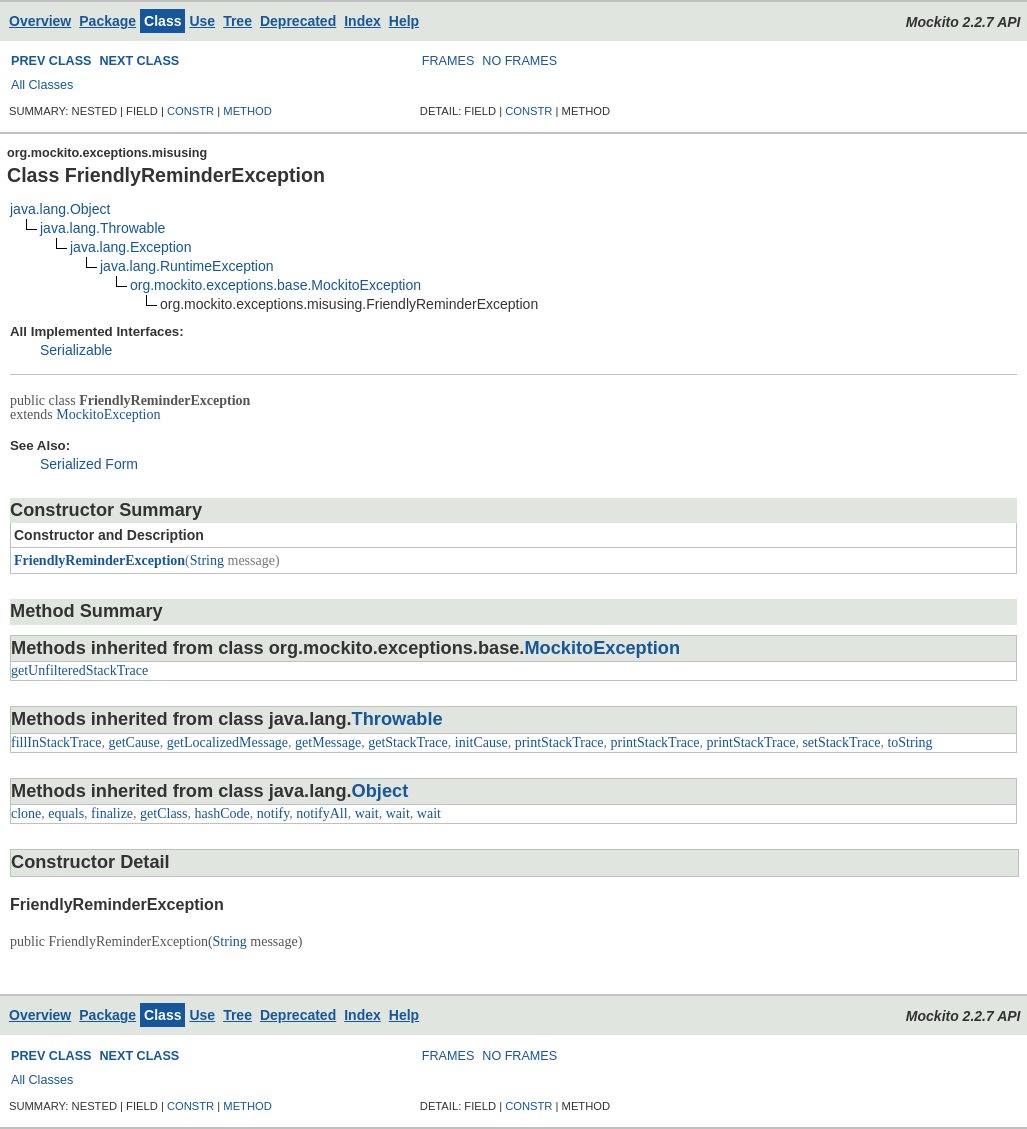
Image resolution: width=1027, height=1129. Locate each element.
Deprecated (298, 21)
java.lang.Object (60, 209)
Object (380, 791)
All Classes (42, 85)
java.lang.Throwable (102, 228)
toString (909, 742)
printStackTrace (559, 742)
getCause (133, 742)
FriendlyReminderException (99, 560)
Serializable (76, 350)
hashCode (222, 813)
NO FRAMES (519, 61)
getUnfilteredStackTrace (79, 670)
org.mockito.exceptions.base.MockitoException (275, 285)
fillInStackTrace (56, 742)
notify (273, 813)
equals (66, 813)
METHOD (247, 111)
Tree (237, 21)
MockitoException (108, 414)
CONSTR (190, 111)
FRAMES (448, 61)
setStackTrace (841, 742)
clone (26, 813)
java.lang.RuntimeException (187, 266)
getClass (163, 813)
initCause (481, 742)
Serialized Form (89, 464)
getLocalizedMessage (227, 742)
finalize (112, 813)
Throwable (397, 719)
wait (367, 813)
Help (404, 21)
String (207, 560)
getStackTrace (408, 742)
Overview (40, 21)
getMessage (328, 742)
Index (362, 21)
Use (202, 21)
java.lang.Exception (130, 247)
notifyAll (321, 813)
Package (107, 21)
